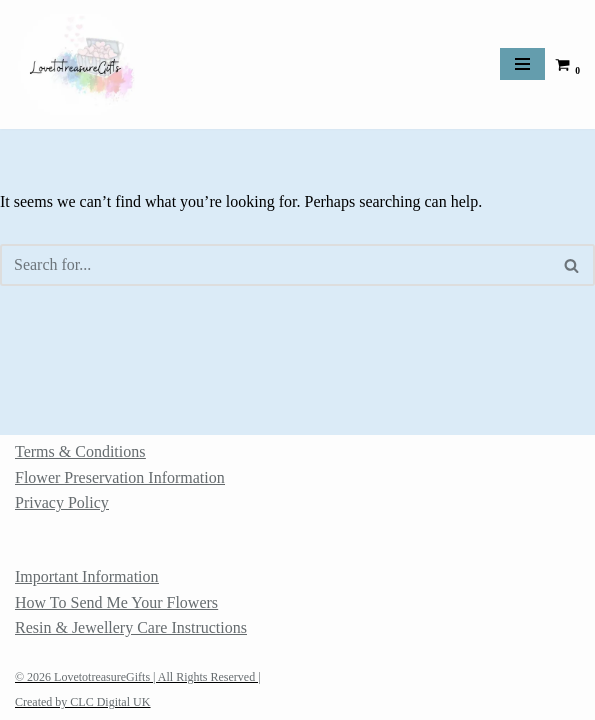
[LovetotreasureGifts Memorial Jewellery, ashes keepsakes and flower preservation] (75, 64)
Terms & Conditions (80, 451)
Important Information (87, 576)
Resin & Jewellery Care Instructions (131, 627)
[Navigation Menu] (522, 64)
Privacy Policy (62, 502)
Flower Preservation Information (120, 477)
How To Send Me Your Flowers (116, 602)
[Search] (275, 265)
